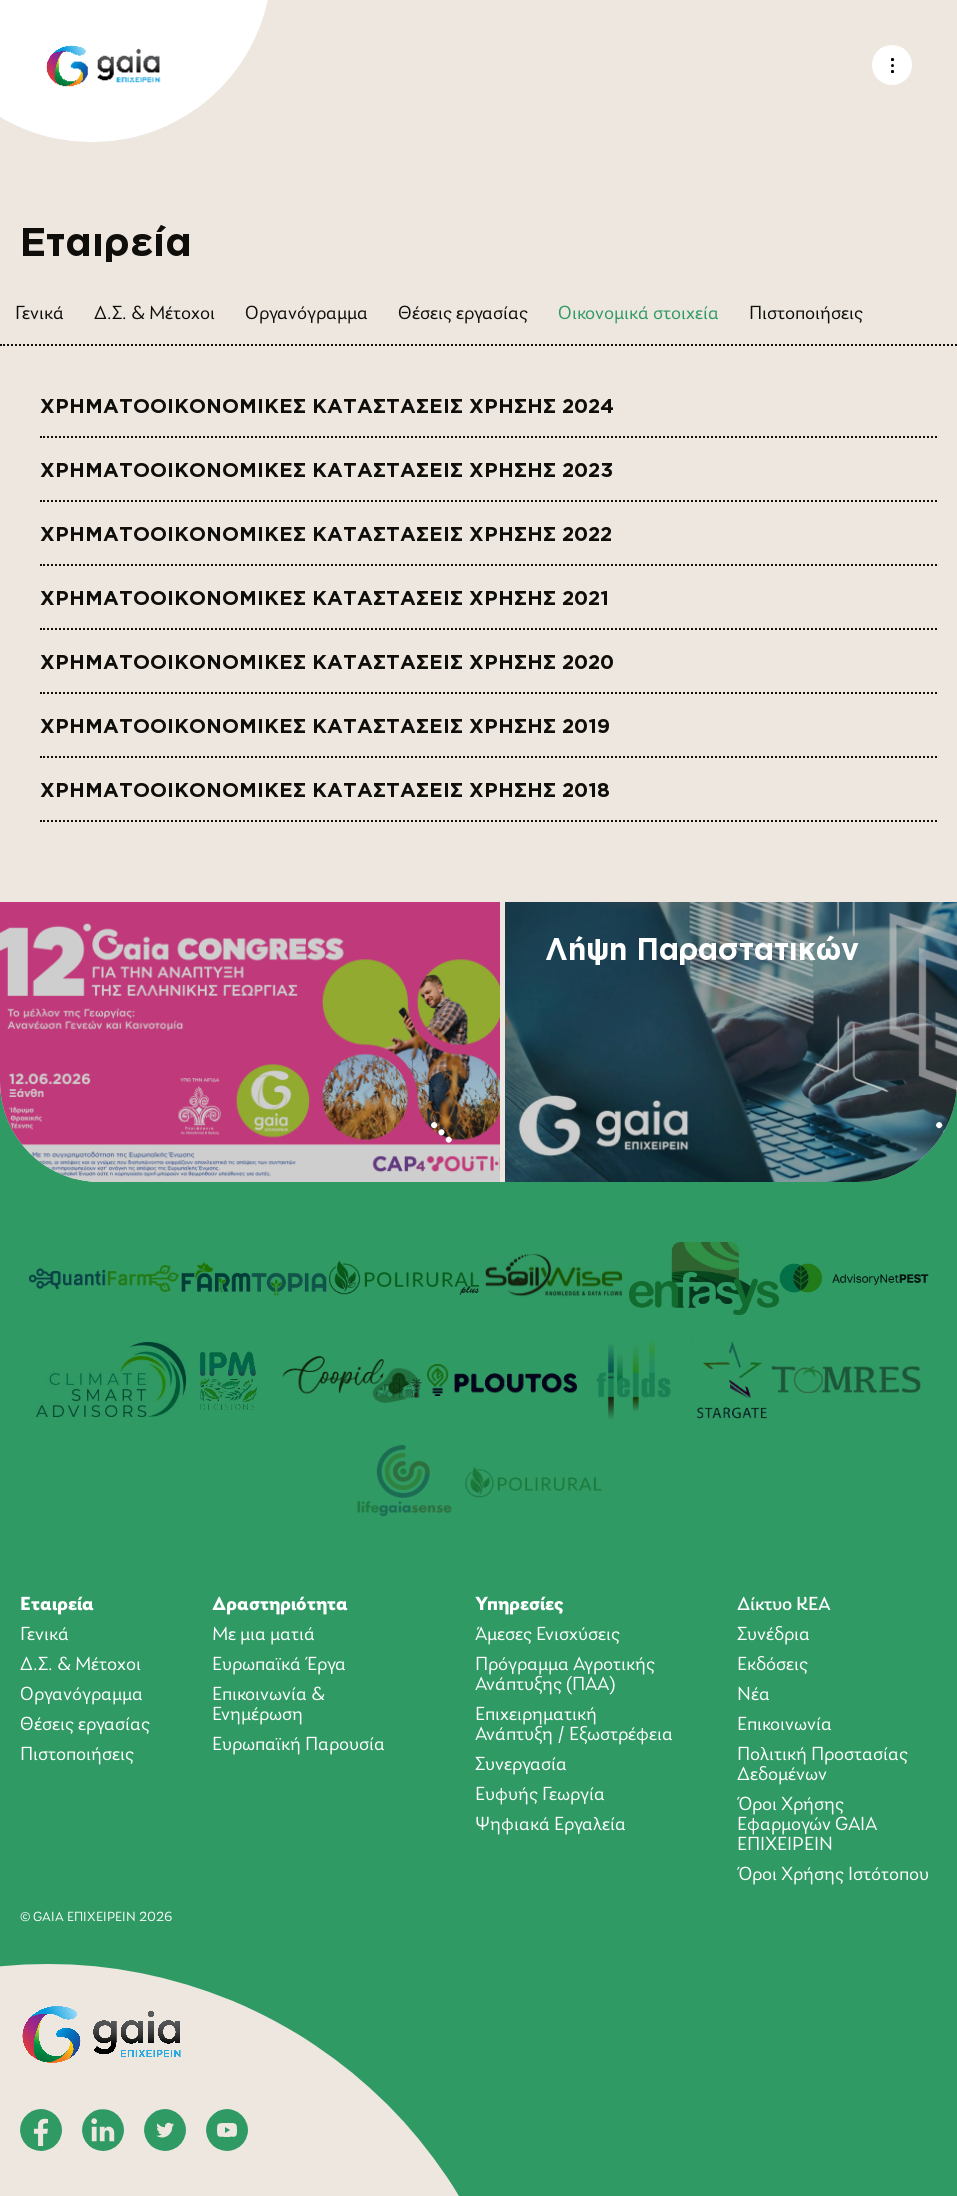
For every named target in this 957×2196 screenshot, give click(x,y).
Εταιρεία (57, 1605)
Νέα (753, 1695)
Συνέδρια (773, 1635)
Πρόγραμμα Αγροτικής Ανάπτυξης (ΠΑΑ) (565, 1675)
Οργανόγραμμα (306, 314)
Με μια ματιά (263, 1635)
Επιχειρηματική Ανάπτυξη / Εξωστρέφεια (574, 1725)
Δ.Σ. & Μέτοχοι (154, 314)
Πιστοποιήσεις (806, 314)
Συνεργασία (521, 1765)
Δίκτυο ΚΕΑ (784, 1605)
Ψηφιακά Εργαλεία (550, 1825)
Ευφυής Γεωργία (540, 1795)
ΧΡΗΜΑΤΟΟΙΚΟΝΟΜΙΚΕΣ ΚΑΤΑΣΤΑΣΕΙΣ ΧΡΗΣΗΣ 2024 (327, 399)
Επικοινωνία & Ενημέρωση (268, 1705)
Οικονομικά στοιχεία (638, 314)
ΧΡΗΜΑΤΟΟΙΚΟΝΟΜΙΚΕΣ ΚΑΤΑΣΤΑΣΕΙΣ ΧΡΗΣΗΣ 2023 (326, 463)
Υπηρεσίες (519, 1605)
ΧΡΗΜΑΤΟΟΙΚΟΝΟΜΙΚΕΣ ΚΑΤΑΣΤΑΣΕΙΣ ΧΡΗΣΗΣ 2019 (325, 719)
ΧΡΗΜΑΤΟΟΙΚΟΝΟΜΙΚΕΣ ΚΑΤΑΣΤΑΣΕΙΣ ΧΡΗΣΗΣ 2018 (325, 783)
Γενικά (39, 314)
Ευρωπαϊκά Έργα (279, 1665)
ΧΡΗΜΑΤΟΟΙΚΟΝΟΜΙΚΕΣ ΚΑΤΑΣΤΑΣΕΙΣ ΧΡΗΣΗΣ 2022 (326, 527)
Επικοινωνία (784, 1725)
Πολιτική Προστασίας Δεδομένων (822, 1765)
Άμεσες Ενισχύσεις (547, 1635)
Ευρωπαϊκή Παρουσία (298, 1745)
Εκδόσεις (772, 1665)
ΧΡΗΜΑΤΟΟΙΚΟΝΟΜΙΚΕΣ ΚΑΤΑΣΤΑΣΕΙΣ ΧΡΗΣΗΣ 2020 (327, 655)
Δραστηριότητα (280, 1605)
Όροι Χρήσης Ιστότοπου (833, 1875)
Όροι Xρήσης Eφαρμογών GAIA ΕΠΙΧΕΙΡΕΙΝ (807, 1825)
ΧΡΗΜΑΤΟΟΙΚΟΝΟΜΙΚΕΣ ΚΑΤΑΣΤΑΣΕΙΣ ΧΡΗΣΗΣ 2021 (324, 591)
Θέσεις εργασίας (463, 314)
